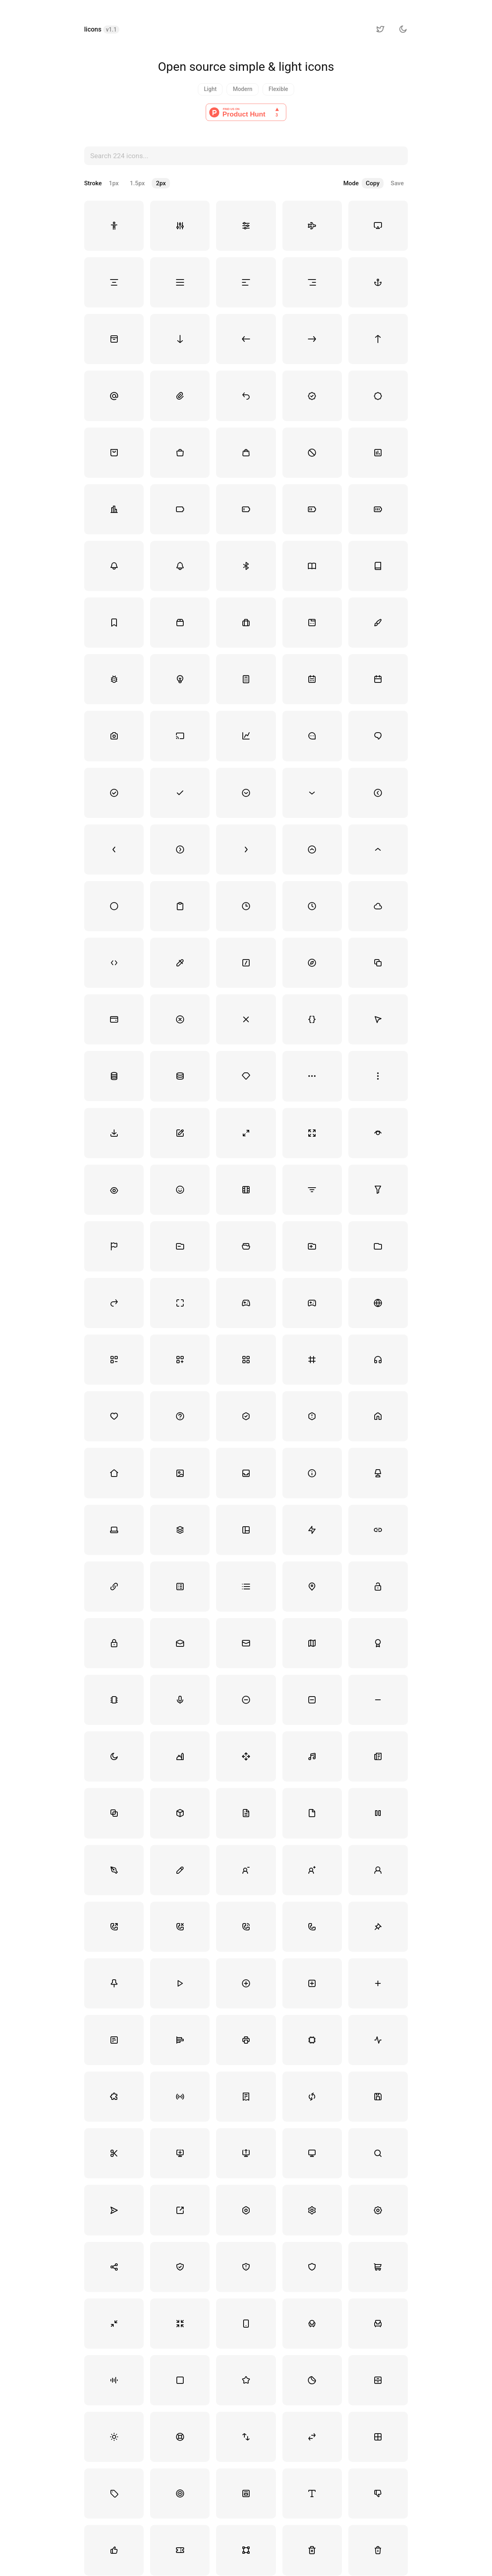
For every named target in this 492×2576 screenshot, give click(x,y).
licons (101, 29)
